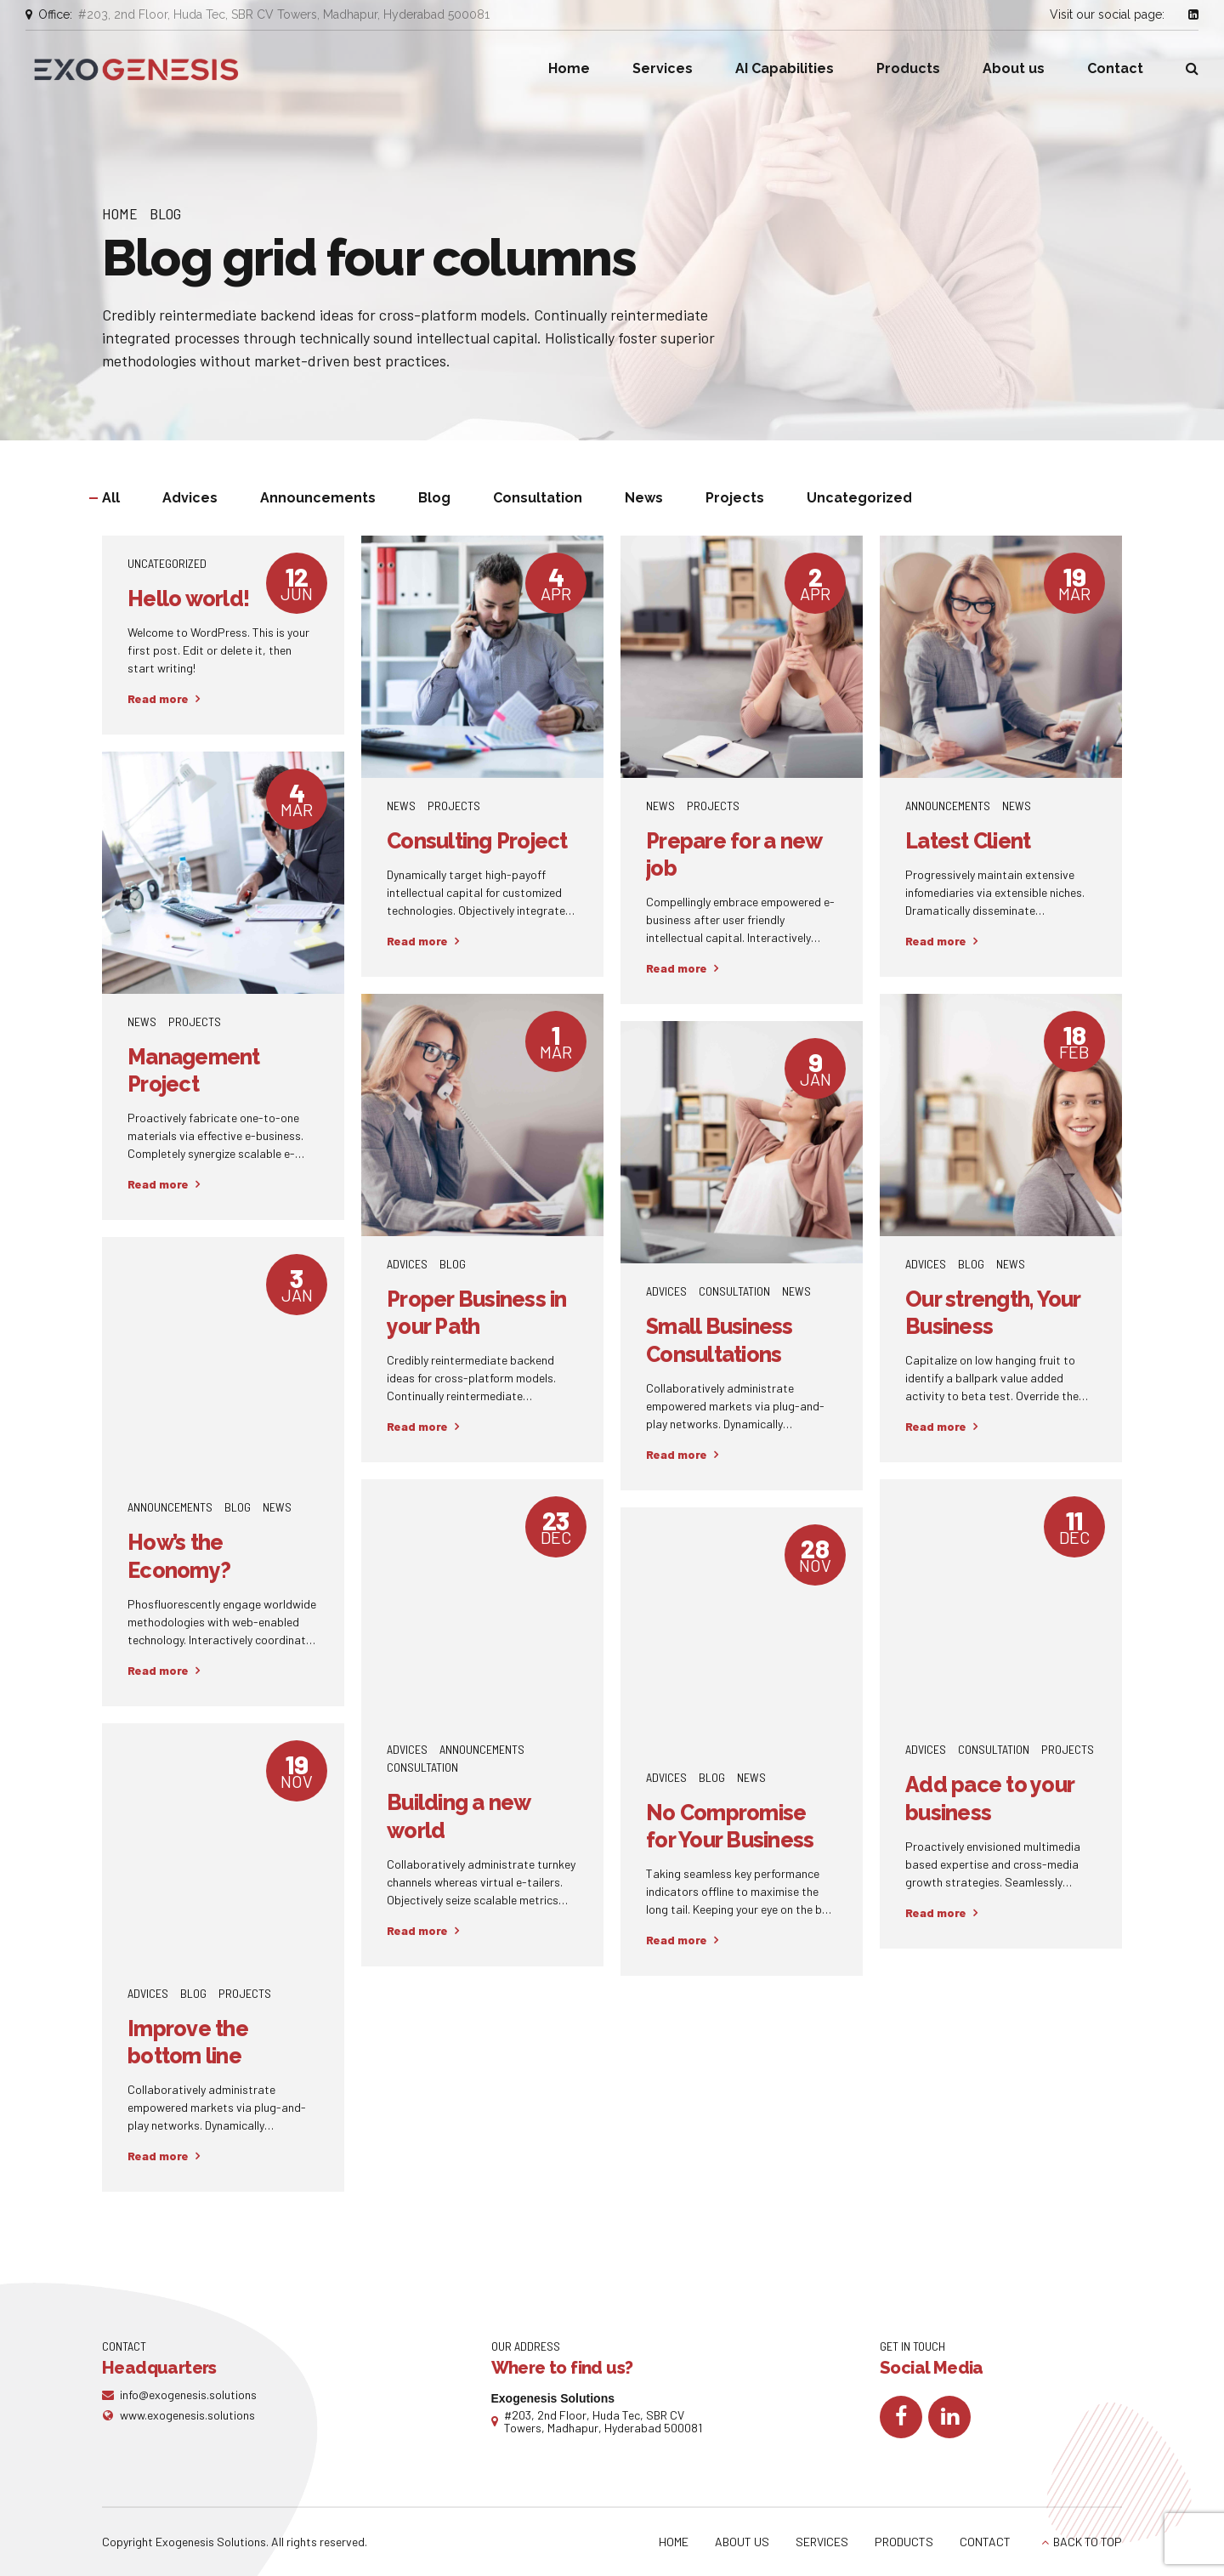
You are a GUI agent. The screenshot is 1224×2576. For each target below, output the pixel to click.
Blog (165, 213)
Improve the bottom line (188, 2042)
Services (662, 68)
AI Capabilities (784, 68)
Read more (158, 698)
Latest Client (967, 841)
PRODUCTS (904, 2541)
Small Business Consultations (719, 1340)
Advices (407, 1264)
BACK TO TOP (1087, 2541)
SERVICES (822, 2541)
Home (569, 68)
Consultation (734, 1291)
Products (908, 68)
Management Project (194, 1071)
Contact (1115, 68)
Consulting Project (477, 841)
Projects (454, 805)
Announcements (947, 805)
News (401, 805)
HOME (673, 2541)
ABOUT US (742, 2541)
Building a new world (458, 1816)
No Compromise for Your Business (729, 1826)
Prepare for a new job (733, 855)
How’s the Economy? (179, 1556)
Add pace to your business (989, 1798)
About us (1014, 68)
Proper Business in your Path (477, 1313)
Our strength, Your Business (992, 1313)
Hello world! (188, 598)
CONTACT (985, 2541)
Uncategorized (167, 563)
